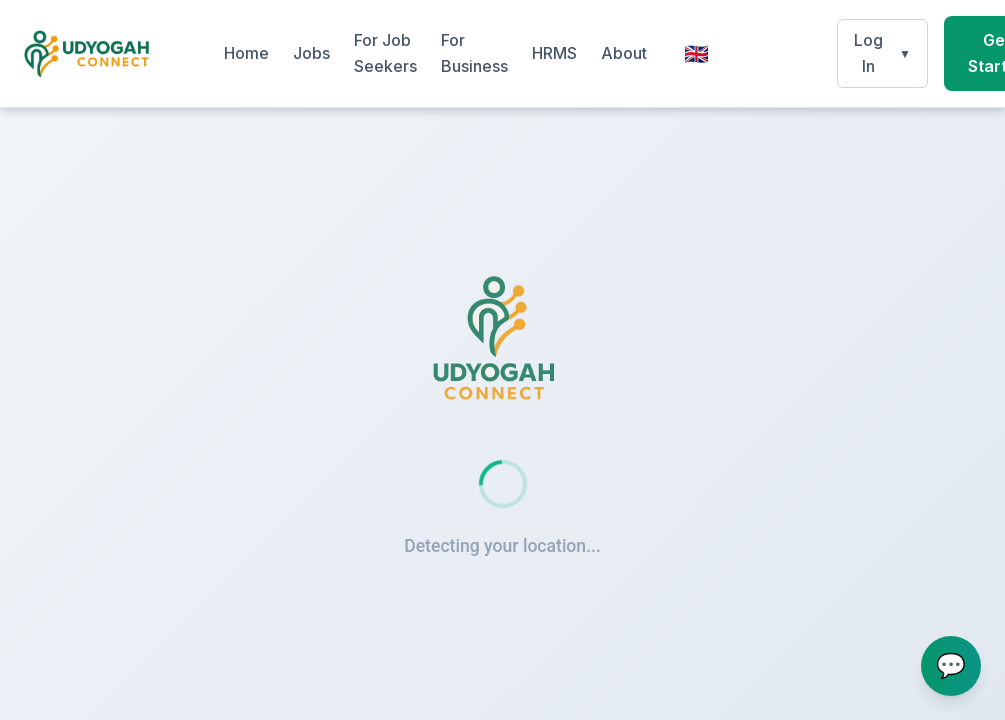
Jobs (311, 53)
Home (246, 53)
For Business (474, 53)
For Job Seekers (385, 53)
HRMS (554, 53)
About (624, 53)
